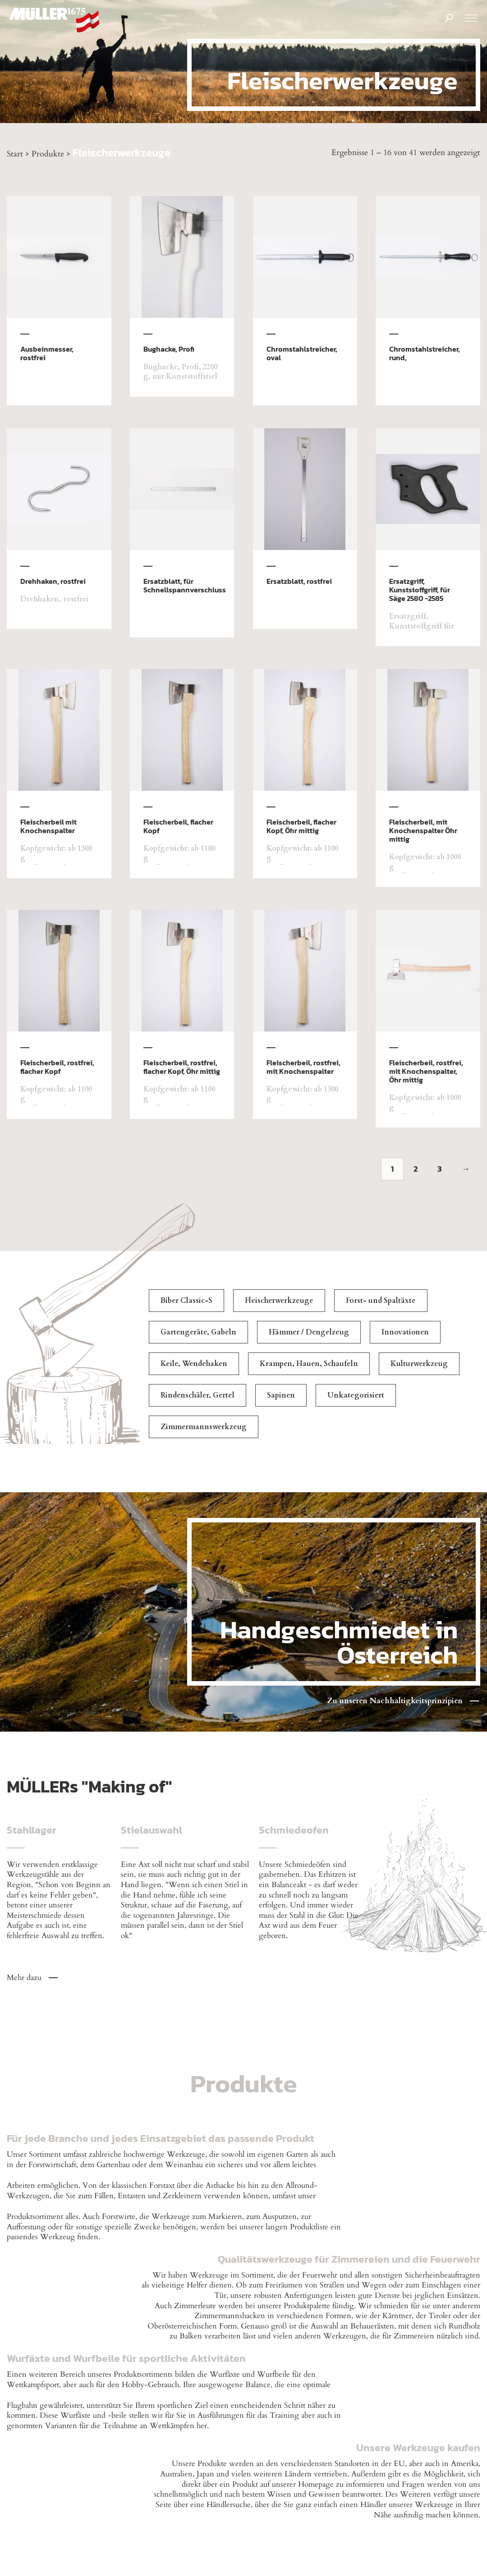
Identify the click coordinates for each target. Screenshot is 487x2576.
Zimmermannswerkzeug (204, 1427)
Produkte (48, 154)
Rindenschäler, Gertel (197, 1395)
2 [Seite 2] (415, 1169)
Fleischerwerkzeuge (279, 1301)
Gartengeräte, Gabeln (198, 1332)
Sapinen (281, 1395)
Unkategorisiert (355, 1395)
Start (15, 154)
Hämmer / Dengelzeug (309, 1332)
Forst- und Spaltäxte (381, 1301)
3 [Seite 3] (439, 1169)
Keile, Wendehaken (194, 1364)
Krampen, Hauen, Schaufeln (309, 1364)
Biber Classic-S (186, 1301)
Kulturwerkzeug (419, 1364)
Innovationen (405, 1332)
